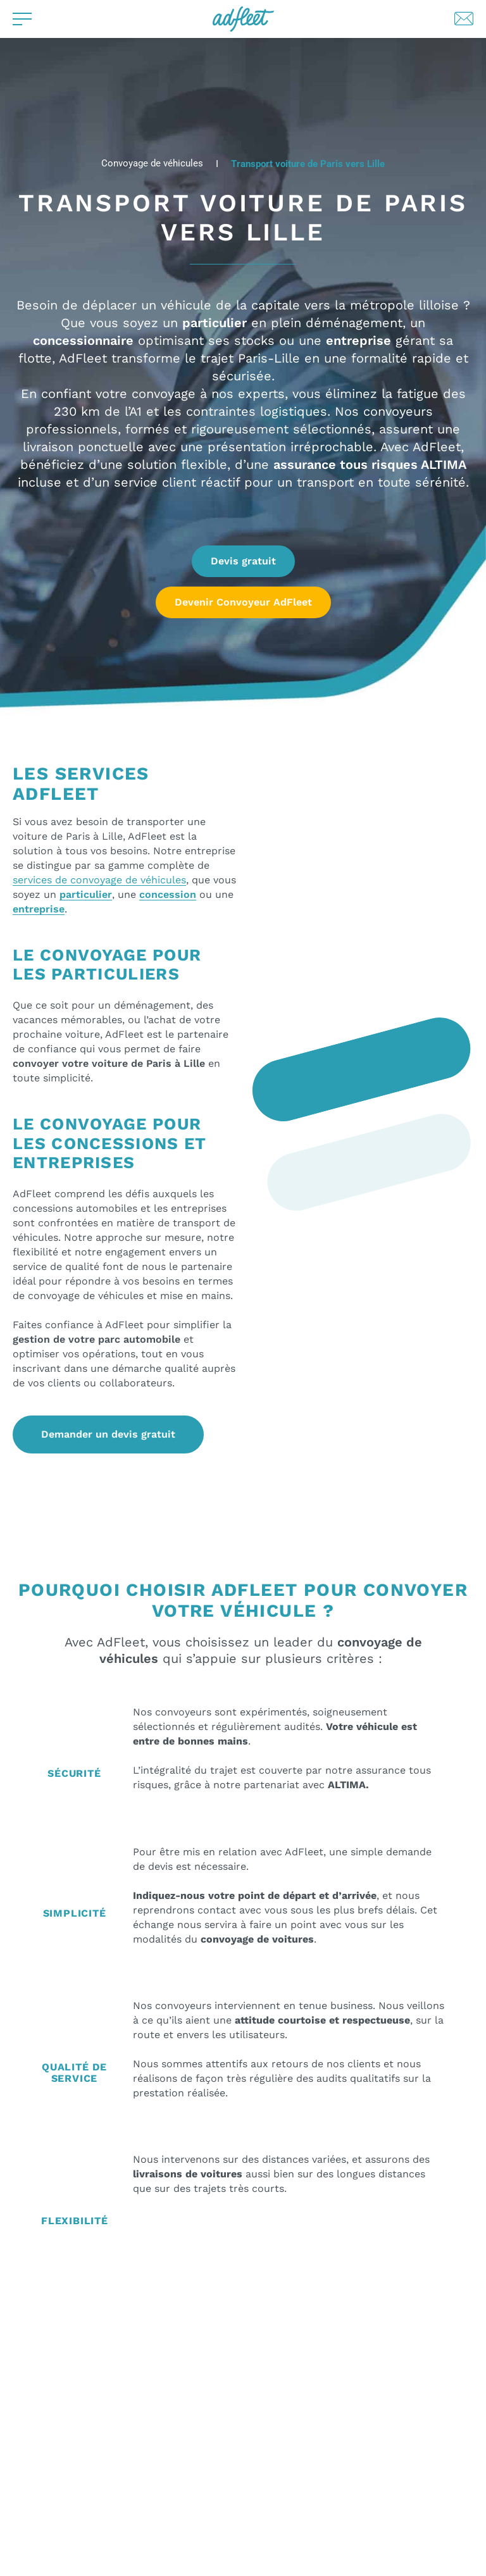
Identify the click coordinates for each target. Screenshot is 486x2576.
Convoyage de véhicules (152, 164)
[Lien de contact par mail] (463, 18)
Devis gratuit (243, 561)
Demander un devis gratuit (108, 1434)
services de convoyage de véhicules (99, 880)
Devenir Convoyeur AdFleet (243, 602)
